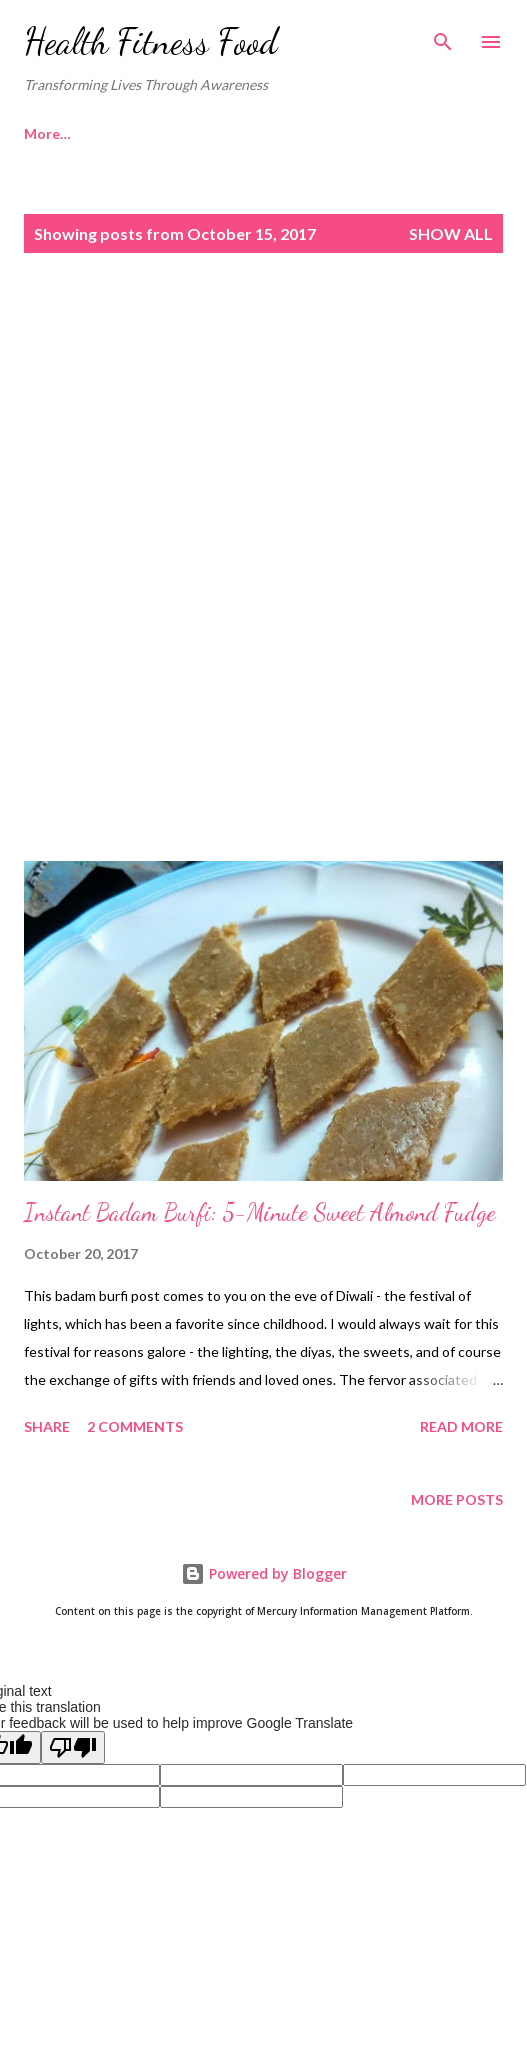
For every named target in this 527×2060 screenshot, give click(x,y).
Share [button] (47, 1426)
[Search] (443, 36)
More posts (457, 1499)
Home (44, 133)
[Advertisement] (263, 441)
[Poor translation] (73, 1747)
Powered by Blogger (264, 1573)
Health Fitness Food (151, 41)
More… (138, 133)
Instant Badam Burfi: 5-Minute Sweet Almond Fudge (260, 1212)
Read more (461, 1426)
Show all (451, 233)
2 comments (135, 1426)
